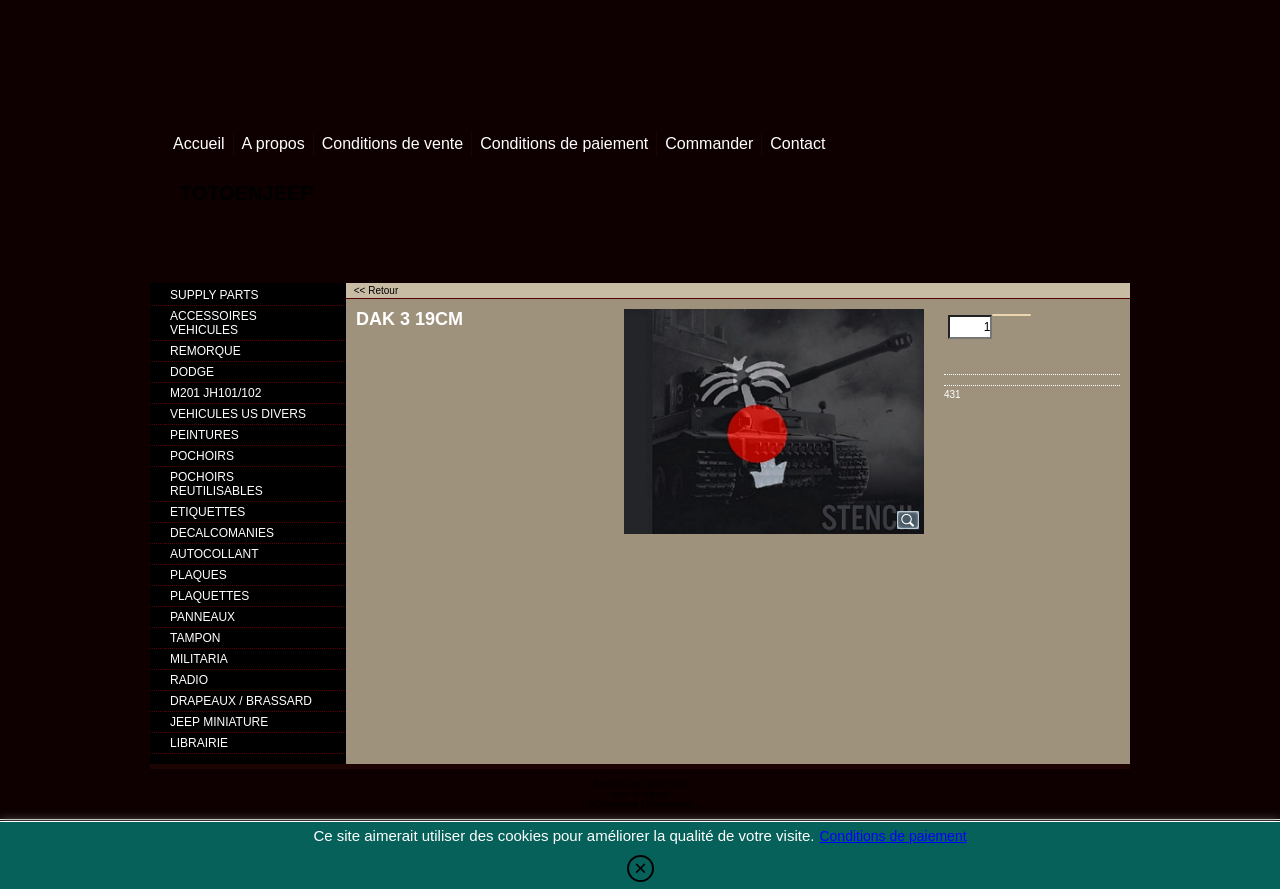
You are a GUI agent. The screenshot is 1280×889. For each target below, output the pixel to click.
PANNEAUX (202, 617)
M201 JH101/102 (215, 393)
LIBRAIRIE (199, 743)
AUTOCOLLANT (214, 554)
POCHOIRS (202, 456)
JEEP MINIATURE (219, 722)
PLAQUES (198, 575)
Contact (797, 143)
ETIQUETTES (207, 512)
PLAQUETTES (209, 596)
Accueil (199, 143)
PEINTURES (204, 435)
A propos (273, 143)
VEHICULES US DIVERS (238, 414)
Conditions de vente (392, 143)
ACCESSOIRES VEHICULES (213, 323)
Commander (709, 143)
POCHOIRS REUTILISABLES (216, 484)
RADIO (189, 680)
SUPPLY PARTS (214, 295)
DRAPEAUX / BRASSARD (241, 701)
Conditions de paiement (564, 143)
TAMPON (195, 638)
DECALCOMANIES (222, 533)
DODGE (192, 372)
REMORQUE (205, 351)
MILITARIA (199, 659)
